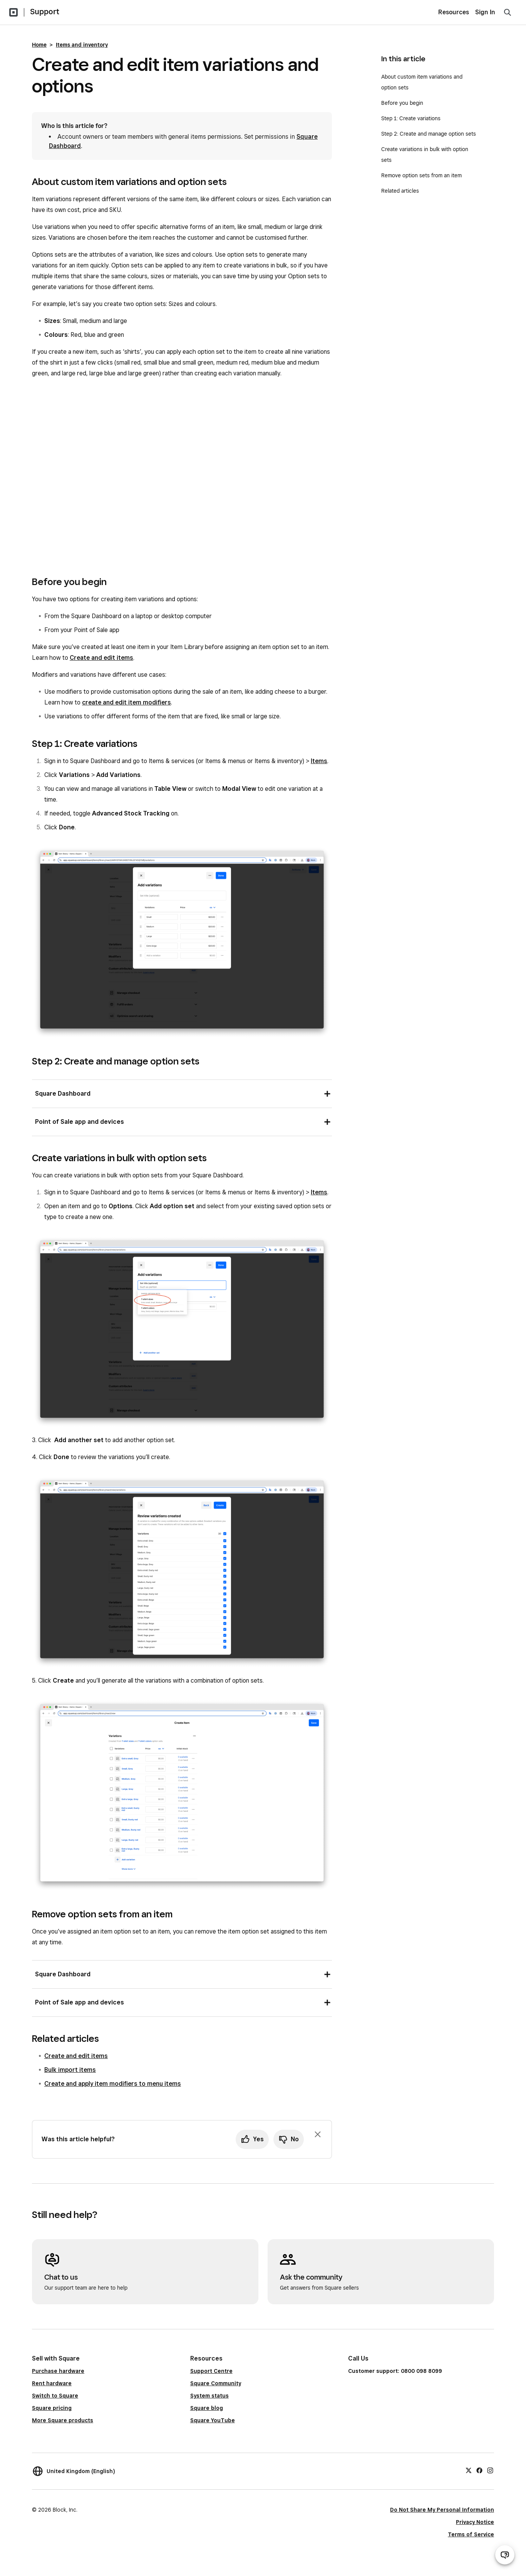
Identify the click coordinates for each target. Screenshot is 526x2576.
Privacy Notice (475, 2522)
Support (44, 11)
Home (39, 45)
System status (209, 2396)
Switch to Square (55, 2396)
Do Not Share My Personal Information (442, 2510)
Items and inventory (82, 45)
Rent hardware (52, 2383)
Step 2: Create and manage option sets (428, 134)
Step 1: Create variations (411, 118)
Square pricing (52, 2408)
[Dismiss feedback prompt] (317, 2134)
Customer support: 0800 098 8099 (395, 2371)
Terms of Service (471, 2534)
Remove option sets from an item (421, 175)
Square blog (206, 2408)
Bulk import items (70, 2069)
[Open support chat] (504, 2554)
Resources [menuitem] (453, 12)
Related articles (400, 191)
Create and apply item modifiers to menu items (112, 2083)
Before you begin (402, 103)
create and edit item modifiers (126, 702)
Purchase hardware (58, 2371)
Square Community (215, 2383)
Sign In (485, 12)
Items (319, 761)
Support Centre (211, 2371)
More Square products (62, 2420)
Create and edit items (101, 657)
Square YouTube (212, 2420)
